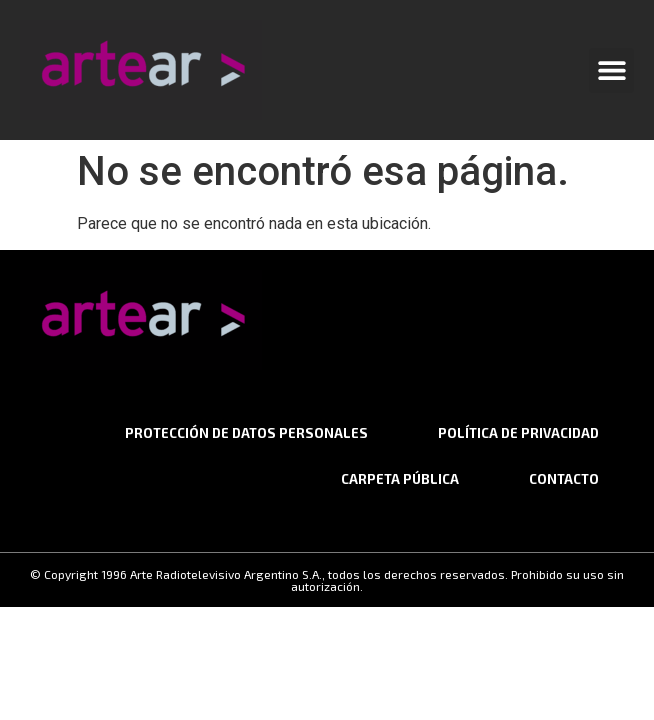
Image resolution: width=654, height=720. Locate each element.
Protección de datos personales (246, 433)
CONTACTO (564, 479)
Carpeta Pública (400, 479)
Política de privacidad (518, 433)
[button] (611, 70)
